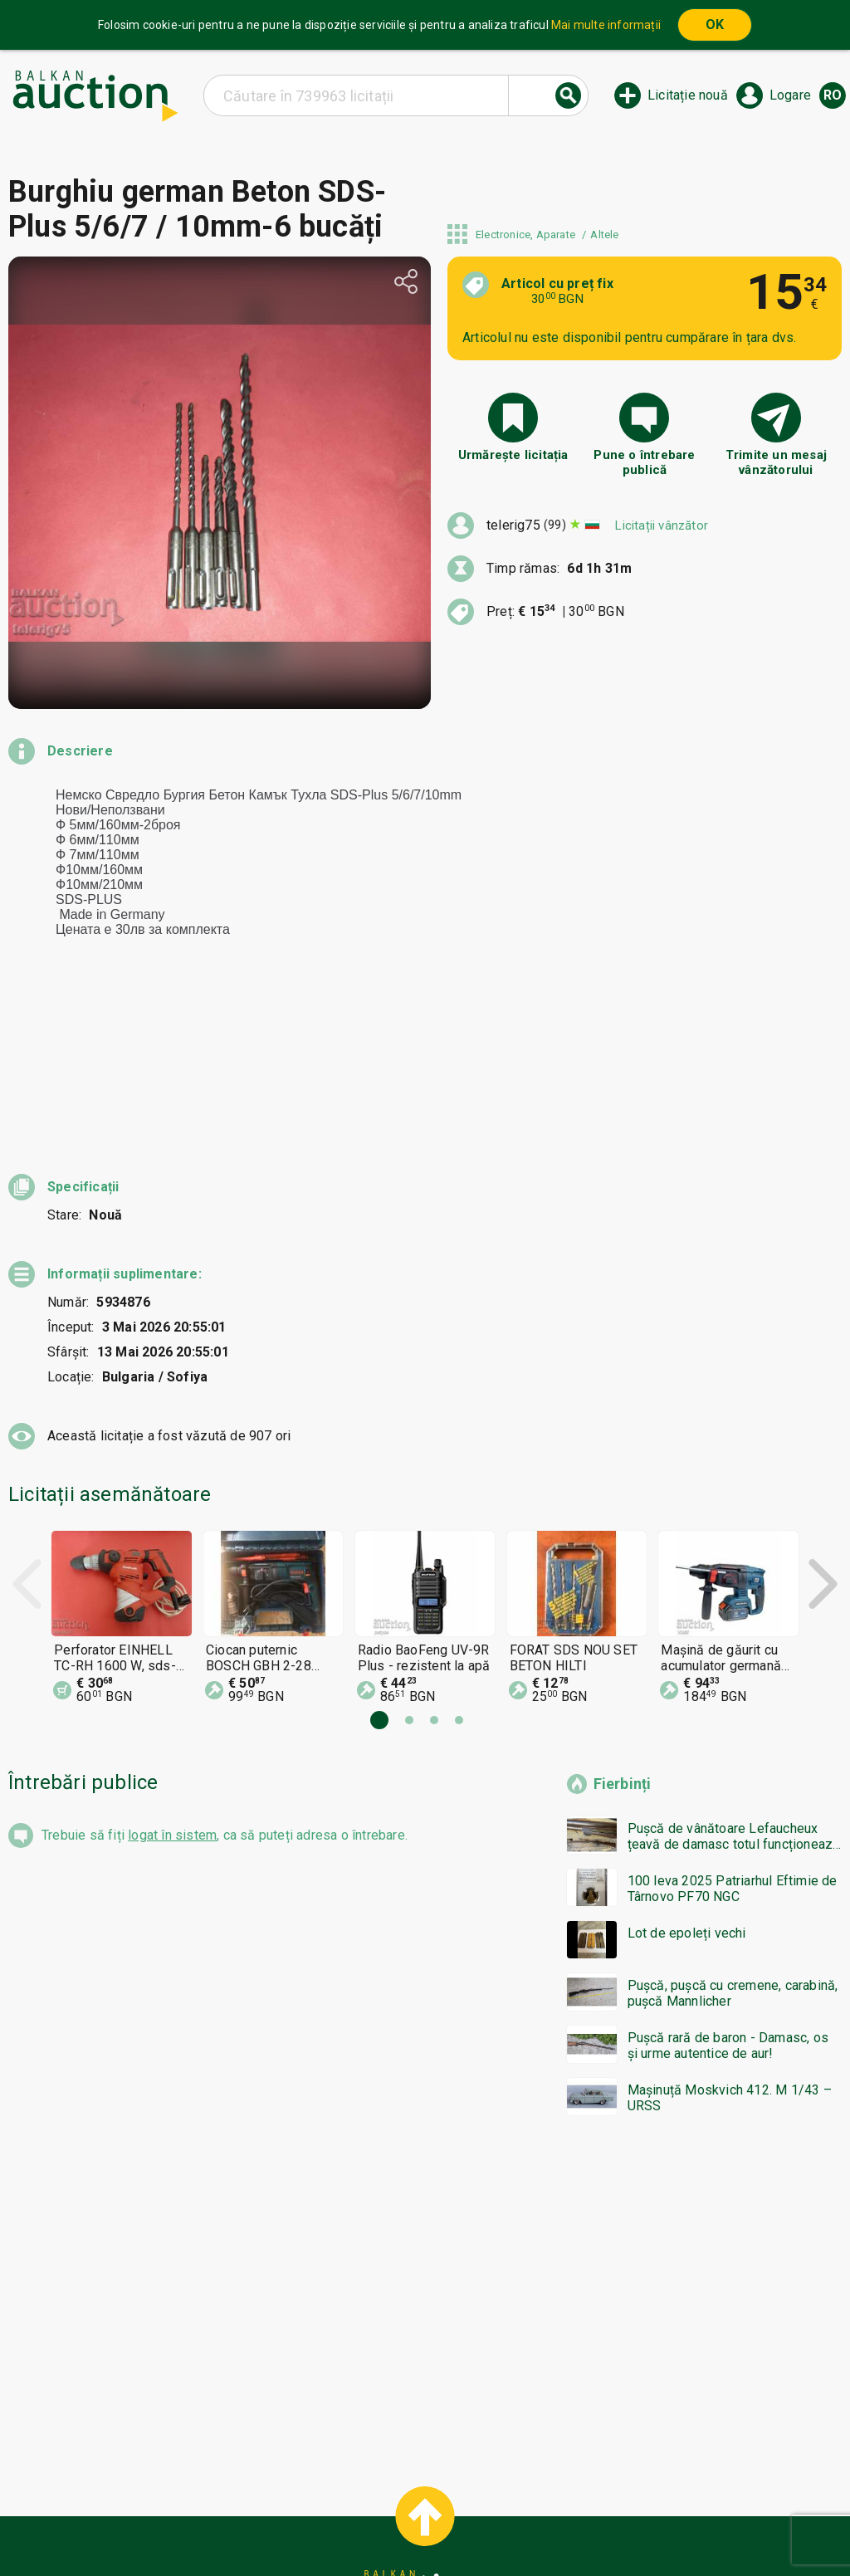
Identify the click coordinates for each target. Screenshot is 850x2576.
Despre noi (352, 2523)
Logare (790, 95)
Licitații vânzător (661, 525)
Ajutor (421, 2492)
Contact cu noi (448, 2523)
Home (293, 2492)
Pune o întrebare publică (644, 462)
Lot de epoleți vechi (687, 1783)
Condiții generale (507, 2492)
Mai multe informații (606, 25)
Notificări (276, 2523)
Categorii (358, 2492)
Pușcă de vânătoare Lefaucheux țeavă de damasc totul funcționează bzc (734, 1687)
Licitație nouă (687, 95)
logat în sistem (172, 1686)
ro (832, 95)
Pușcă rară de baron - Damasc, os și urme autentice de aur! (728, 1896)
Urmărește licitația (513, 454)
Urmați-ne (554, 2523)
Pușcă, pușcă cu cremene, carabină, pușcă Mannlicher (733, 1844)
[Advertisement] (425, 2144)
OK (715, 24)
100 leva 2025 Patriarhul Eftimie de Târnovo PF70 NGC (733, 1739)
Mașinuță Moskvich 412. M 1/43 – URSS (730, 1948)
